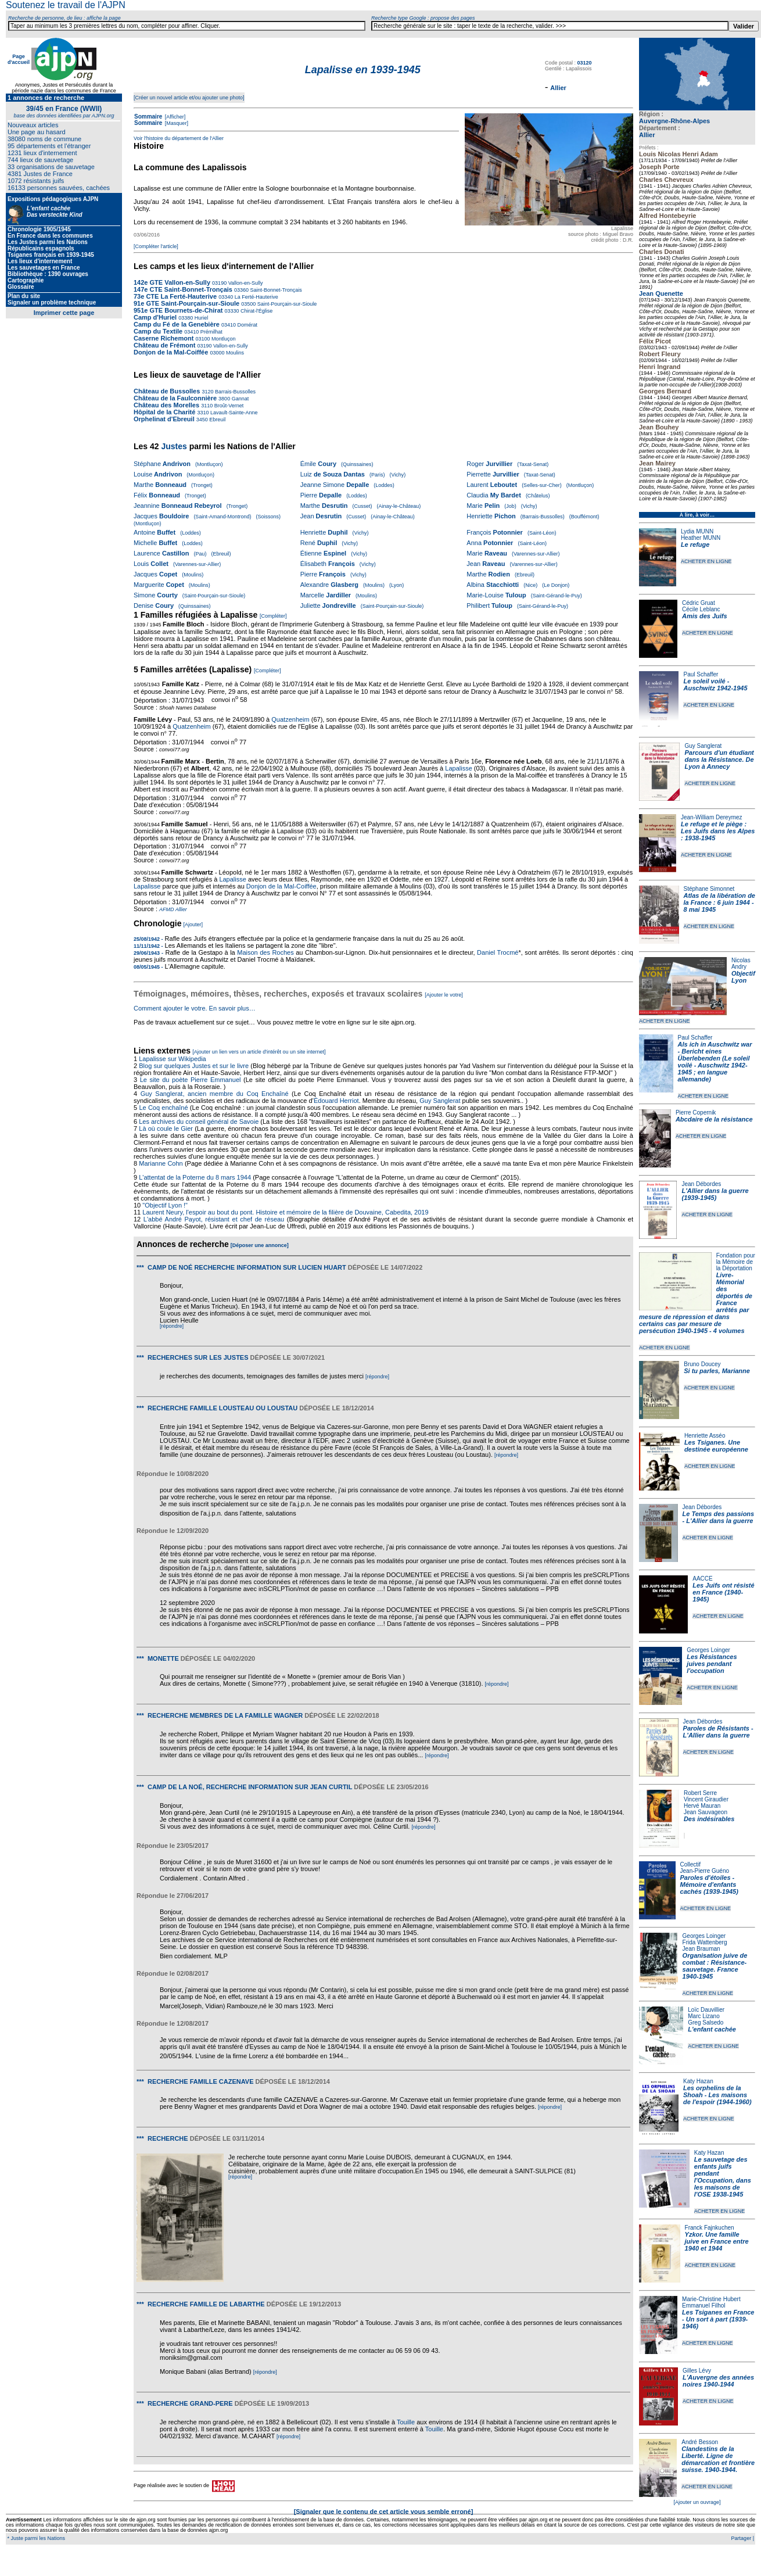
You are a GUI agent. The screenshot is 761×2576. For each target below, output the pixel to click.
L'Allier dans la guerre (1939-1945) (714, 1194)
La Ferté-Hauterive (255, 297)
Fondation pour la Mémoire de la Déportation (735, 1261)
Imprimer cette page (64, 312)
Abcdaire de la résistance (714, 1119)
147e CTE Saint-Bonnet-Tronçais (183, 289)
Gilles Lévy (697, 2370)
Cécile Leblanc (701, 609)
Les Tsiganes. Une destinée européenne (716, 1446)
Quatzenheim (290, 719)
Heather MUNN (700, 538)
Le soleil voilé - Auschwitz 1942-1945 (715, 685)
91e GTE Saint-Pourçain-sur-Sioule (186, 303)
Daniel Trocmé (497, 952)
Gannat (239, 399)
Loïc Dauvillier (706, 2010)
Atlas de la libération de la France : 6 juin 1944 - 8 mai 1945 (719, 902)
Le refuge (695, 544)
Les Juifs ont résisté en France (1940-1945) (723, 1592)
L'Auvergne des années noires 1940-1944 (718, 2381)
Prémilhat (210, 332)
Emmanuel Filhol (703, 2305)
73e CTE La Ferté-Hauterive (175, 296)
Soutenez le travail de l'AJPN (65, 5)
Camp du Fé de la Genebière (177, 324)
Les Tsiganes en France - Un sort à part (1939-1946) (718, 2319)
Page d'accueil (19, 59)
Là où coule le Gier (166, 1128)
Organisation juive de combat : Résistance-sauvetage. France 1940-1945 (715, 1966)
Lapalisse (458, 768)
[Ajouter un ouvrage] (696, 2502)
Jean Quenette (661, 293)
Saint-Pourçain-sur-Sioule (286, 304)
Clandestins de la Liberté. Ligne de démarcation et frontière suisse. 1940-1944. (718, 2459)
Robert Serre (700, 1793)
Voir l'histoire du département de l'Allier (179, 138)
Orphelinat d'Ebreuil (164, 418)
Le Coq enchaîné (163, 1107)
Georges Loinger (708, 1650)
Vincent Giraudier (706, 1799)
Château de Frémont (165, 345)
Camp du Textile (158, 331)
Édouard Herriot (336, 1100)
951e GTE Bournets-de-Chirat (178, 310)
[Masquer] (175, 123)
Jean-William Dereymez (711, 817)
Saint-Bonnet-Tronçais (275, 290)
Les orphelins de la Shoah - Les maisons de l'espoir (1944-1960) (717, 2094)
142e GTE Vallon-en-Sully (172, 282)
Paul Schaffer (700, 674)
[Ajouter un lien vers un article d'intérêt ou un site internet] (258, 1052)
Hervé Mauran (702, 1806)
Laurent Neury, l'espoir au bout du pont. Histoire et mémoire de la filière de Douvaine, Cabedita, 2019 (285, 1212)
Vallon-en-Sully (245, 283)
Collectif (690, 1864)
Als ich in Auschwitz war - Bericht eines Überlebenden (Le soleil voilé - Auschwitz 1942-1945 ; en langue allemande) (715, 1062)
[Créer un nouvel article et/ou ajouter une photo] (189, 98)
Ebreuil (217, 419)
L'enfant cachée (712, 2029)
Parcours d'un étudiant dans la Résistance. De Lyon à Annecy (718, 759)
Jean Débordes (701, 1184)
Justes (173, 446)
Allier (647, 134)
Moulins (234, 353)
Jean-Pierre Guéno (705, 1871)
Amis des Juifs (704, 615)
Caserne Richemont (163, 338)
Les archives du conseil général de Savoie (199, 1121)
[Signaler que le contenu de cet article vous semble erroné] (383, 2511)
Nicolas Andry (741, 963)
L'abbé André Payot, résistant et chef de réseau (213, 1219)
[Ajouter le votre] (444, 995)
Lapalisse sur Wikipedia (173, 1058)
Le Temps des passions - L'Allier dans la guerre (719, 1517)
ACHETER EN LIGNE (706, 561)
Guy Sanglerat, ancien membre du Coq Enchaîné (215, 1093)
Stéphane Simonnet (709, 889)
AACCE (702, 1578)
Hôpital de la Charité (164, 412)
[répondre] (172, 1326)
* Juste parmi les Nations (35, 2538)
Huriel (200, 318)
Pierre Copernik (696, 1112)
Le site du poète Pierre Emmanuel (190, 1079)
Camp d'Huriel (156, 317)
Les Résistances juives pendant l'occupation (712, 1663)
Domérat (246, 325)
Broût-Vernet (228, 406)
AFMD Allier (173, 909)
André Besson (699, 2442)
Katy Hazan (698, 2081)
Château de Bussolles (167, 391)
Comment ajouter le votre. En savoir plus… (195, 1008)
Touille (406, 2422)
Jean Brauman (701, 1949)
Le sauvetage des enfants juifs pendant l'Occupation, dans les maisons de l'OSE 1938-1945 (722, 2177)
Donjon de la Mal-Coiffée (171, 352)
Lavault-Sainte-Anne (233, 412)
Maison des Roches (265, 952)
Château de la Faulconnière (175, 398)
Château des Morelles (166, 405)
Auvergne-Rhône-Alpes (674, 120)
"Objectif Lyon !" (165, 1205)
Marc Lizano (703, 2016)
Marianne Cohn (160, 1163)
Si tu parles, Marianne (717, 1370)
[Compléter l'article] (156, 246)
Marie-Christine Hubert (711, 2299)
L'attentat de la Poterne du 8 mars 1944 (195, 1177)
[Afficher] (174, 117)
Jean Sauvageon (705, 1812)
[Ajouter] (193, 924)
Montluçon (222, 339)
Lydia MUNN (697, 531)
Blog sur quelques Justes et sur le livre (194, 1065)
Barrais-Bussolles (234, 392)
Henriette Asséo (705, 1435)
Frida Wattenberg (705, 1942)
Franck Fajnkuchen (709, 2227)
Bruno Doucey (702, 1364)
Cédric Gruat (698, 603)
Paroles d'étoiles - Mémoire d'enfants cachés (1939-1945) (709, 1884)
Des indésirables (709, 1818)
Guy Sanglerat (702, 746)
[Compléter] (273, 616)
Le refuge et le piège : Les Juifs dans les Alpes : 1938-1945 (718, 831)
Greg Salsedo (705, 2022)
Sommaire (148, 116)
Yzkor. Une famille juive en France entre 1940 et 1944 (717, 2241)
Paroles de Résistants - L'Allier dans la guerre (718, 1732)
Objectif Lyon (743, 977)
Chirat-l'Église (256, 311)
